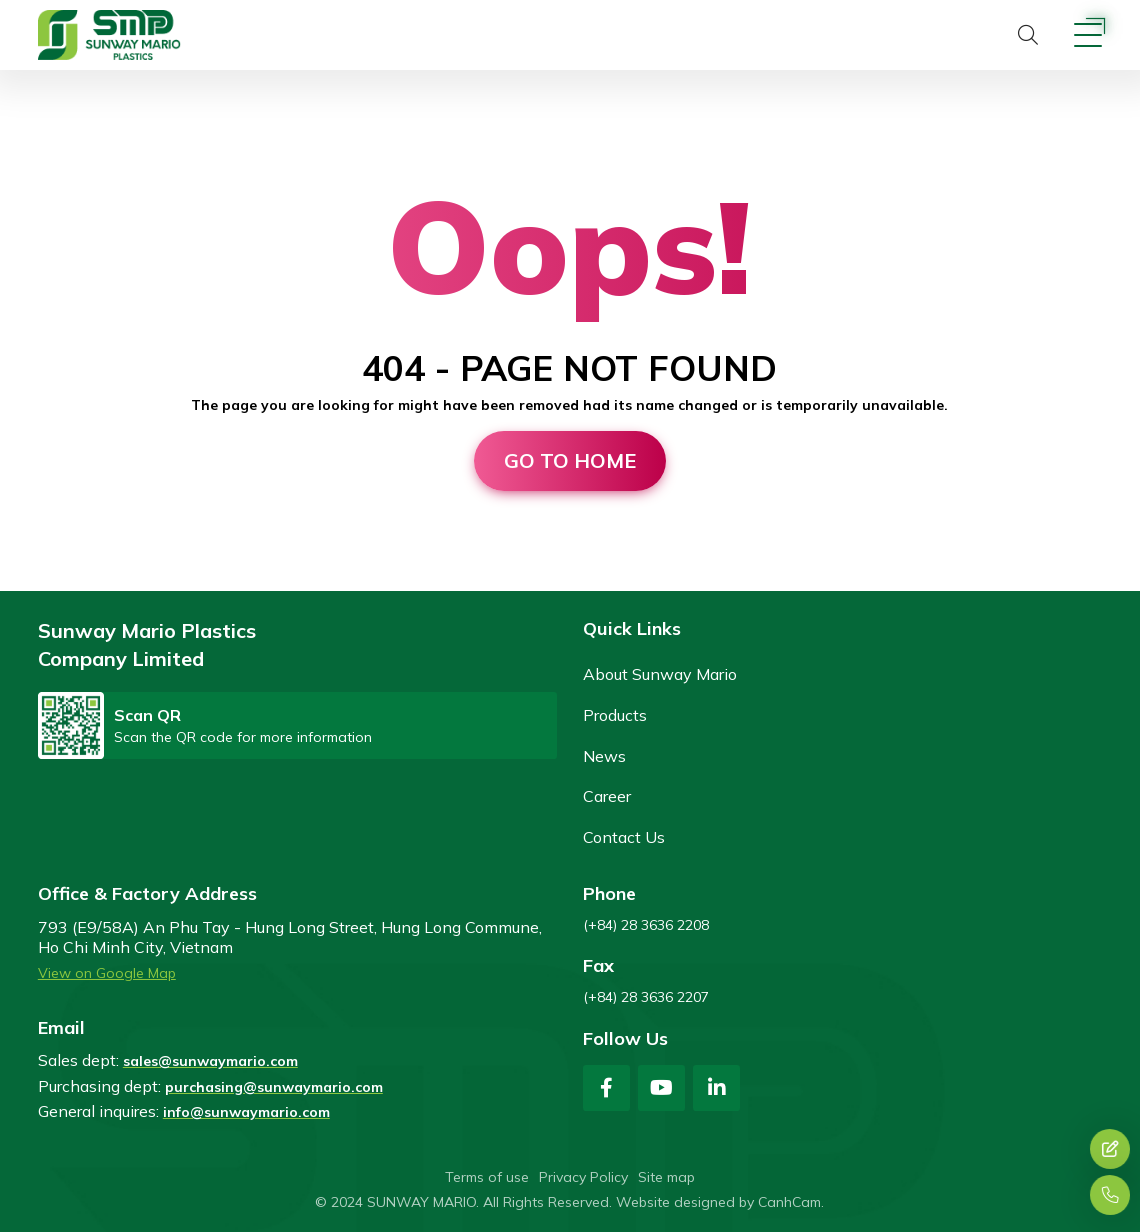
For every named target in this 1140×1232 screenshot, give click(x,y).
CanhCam (789, 1202)
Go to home (570, 460)
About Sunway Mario (660, 674)
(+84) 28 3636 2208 (646, 925)
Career (607, 796)
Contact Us (624, 837)
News (604, 756)
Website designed (675, 1202)
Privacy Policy (583, 1177)
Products (615, 715)
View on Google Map (107, 973)
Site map (666, 1177)
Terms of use (487, 1177)
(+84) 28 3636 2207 (646, 997)
